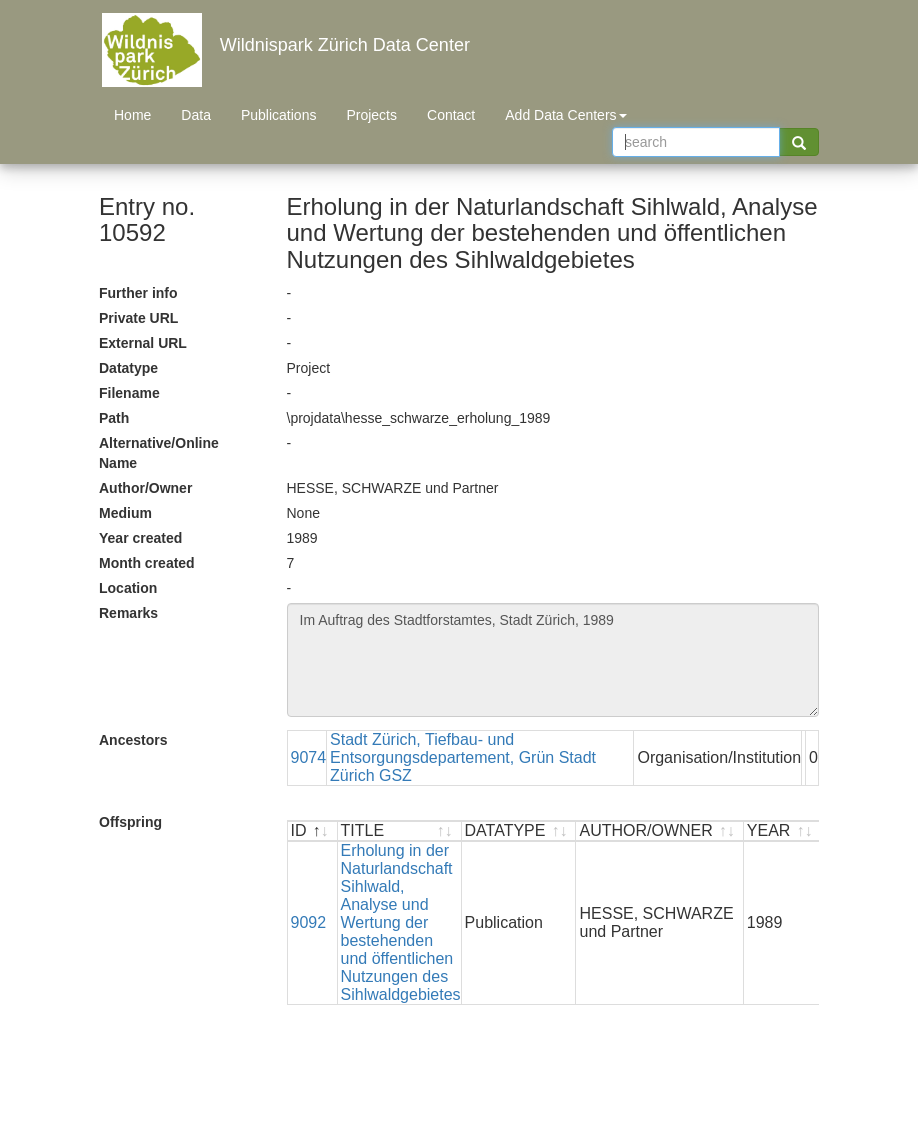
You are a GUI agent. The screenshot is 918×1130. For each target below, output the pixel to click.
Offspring (130, 822)
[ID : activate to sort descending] (313, 831)
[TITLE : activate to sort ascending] (400, 831)
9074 (309, 757)
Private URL (138, 318)
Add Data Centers (565, 115)
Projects (371, 115)
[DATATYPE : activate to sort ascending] (519, 831)
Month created (147, 563)
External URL (143, 343)
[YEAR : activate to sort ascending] (782, 831)
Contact (451, 115)
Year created (140, 538)
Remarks (128, 613)
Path (114, 418)
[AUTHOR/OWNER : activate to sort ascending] (659, 831)
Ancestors (133, 740)
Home (132, 115)
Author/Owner (145, 488)
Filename (129, 393)
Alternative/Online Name (159, 453)
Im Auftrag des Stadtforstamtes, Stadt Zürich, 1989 (553, 660)
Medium (125, 513)
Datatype (128, 368)
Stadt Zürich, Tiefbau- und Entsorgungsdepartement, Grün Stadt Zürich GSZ (463, 757)
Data (196, 115)
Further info (138, 293)
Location (128, 588)
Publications (279, 115)
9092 (309, 922)
